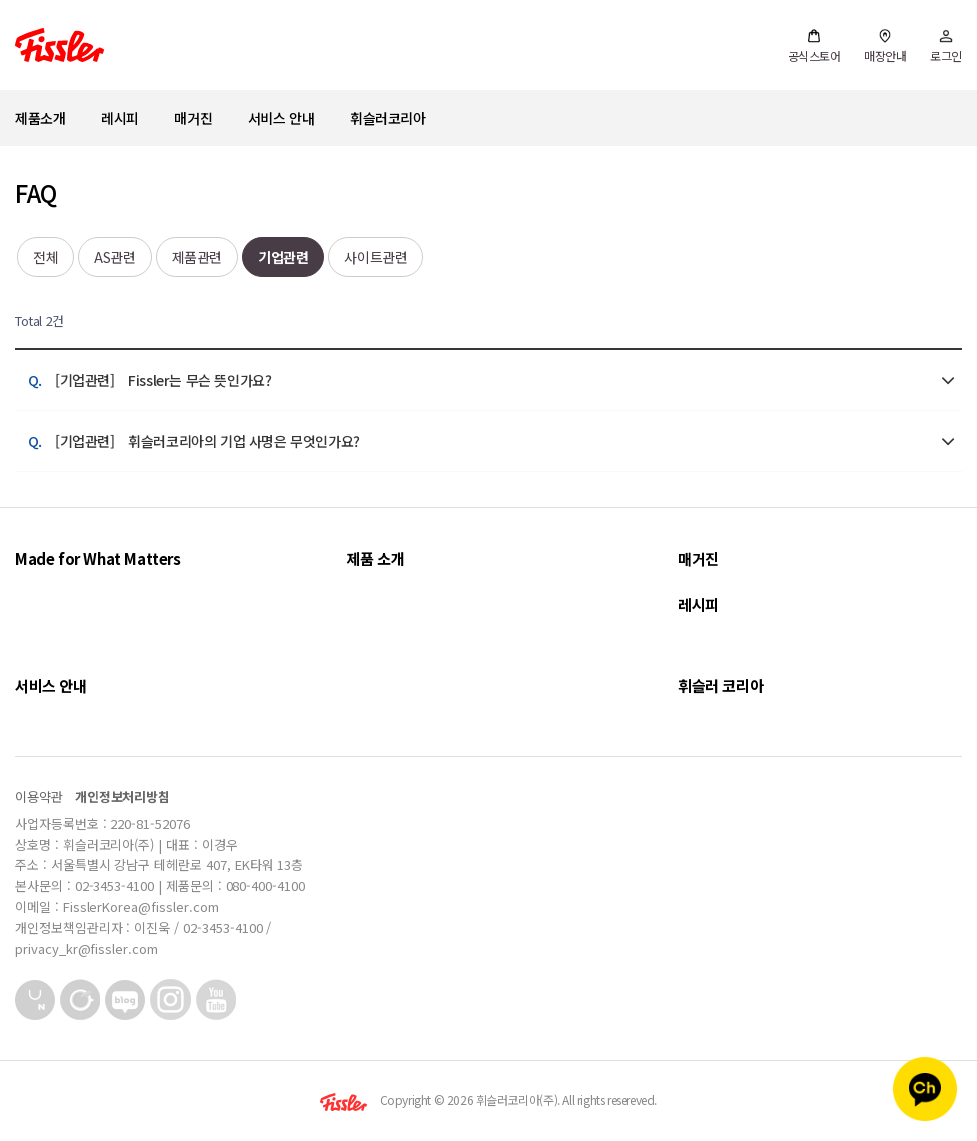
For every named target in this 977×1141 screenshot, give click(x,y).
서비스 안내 (281, 118)
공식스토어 (814, 46)
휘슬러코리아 (388, 118)
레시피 (120, 118)
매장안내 (885, 46)
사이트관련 (375, 257)
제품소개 (40, 118)
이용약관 (39, 796)
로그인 (946, 46)
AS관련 (114, 257)
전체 (45, 257)
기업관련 (283, 257)
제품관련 (197, 257)
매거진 (193, 118)
